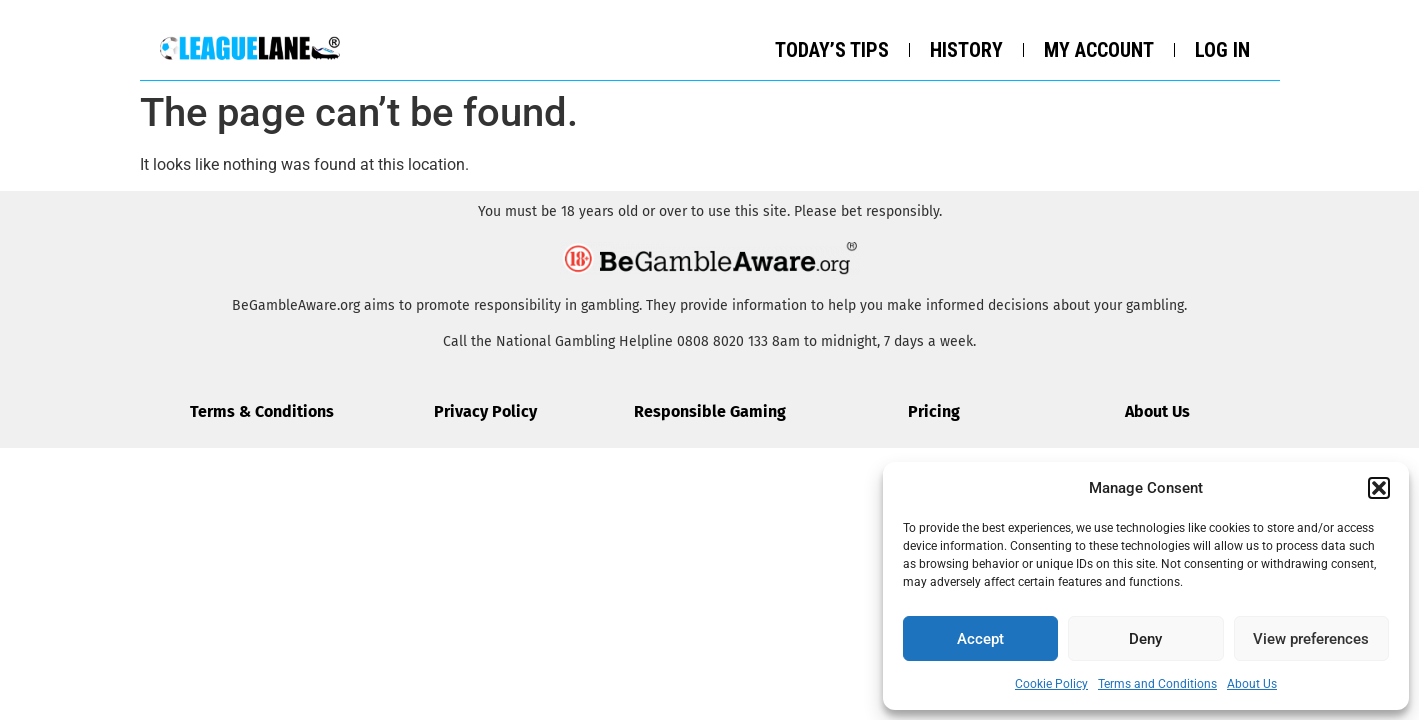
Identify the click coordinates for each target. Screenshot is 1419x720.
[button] (1379, 488)
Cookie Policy (1051, 684)
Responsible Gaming (710, 411)
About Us (1252, 684)
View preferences (1311, 639)
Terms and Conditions (1157, 684)
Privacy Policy (485, 411)
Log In (1222, 50)
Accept (980, 639)
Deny (1145, 639)
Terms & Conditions (262, 411)
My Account (1099, 50)
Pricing (934, 411)
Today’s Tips (832, 50)
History (966, 50)
